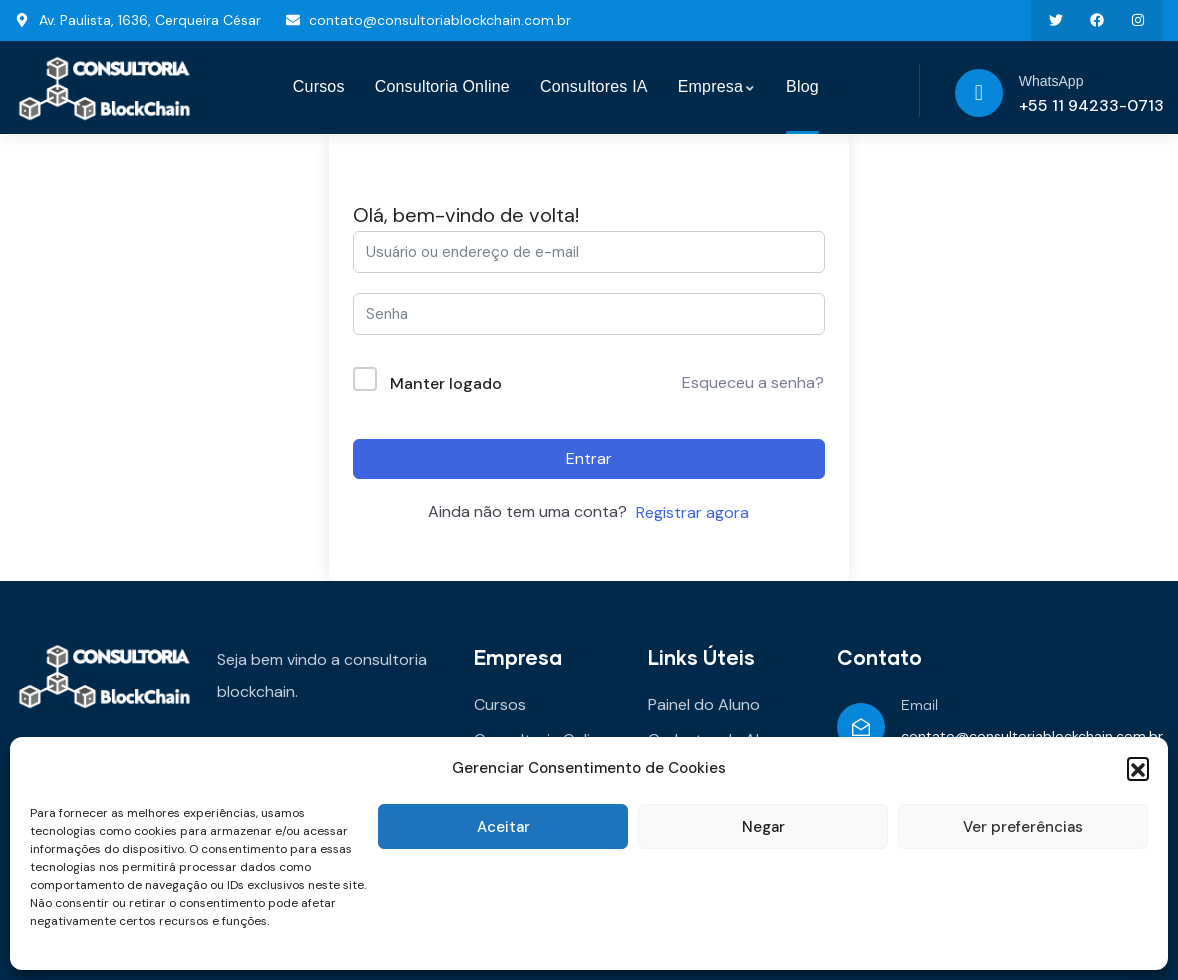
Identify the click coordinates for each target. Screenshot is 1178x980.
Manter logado (446, 383)
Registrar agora (692, 512)
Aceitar (503, 827)
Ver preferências (1023, 827)
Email (919, 706)
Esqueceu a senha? (753, 382)
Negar (763, 827)
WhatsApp (1051, 81)
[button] (1138, 768)
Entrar (589, 458)
